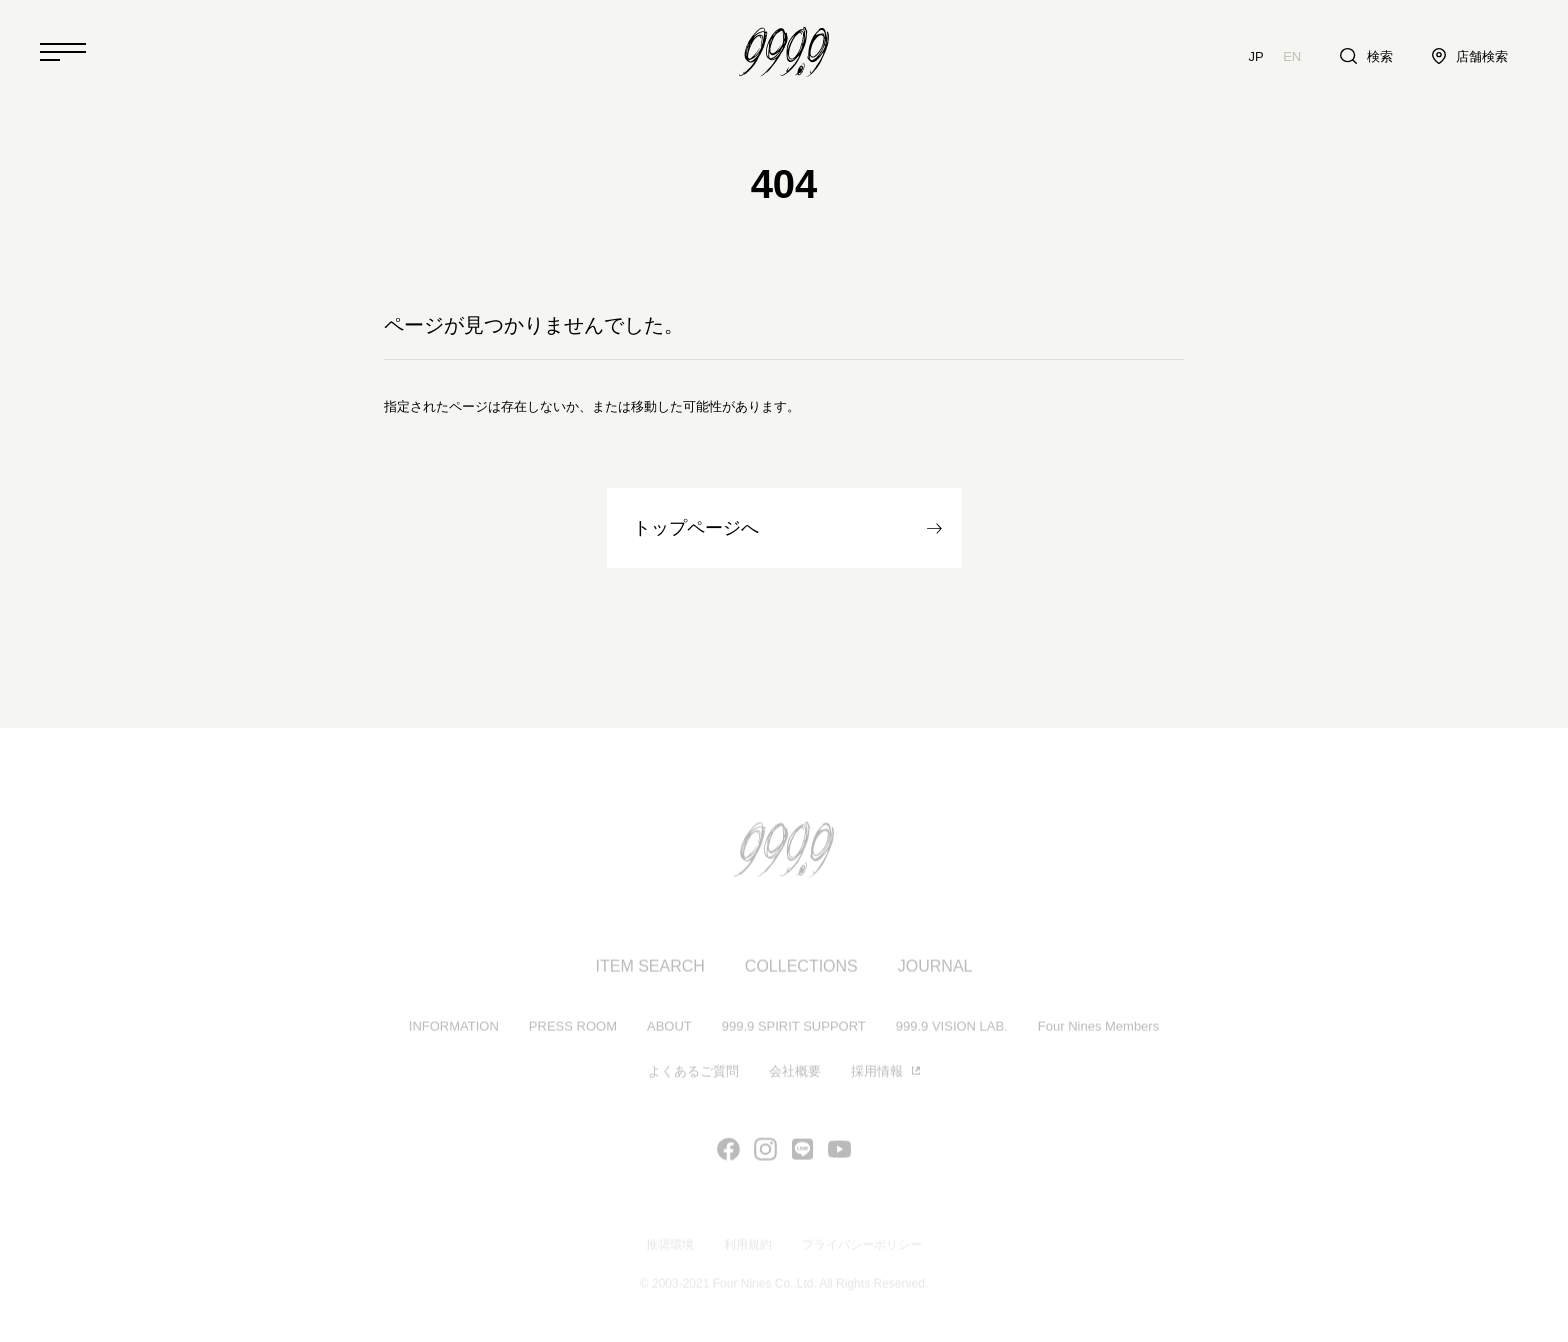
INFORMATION (454, 1028)
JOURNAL (935, 968)
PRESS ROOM (573, 1028)
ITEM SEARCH (650, 968)
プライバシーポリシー (862, 1247)
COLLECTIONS (801, 968)
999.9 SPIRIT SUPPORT (794, 1028)
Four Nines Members (1098, 1028)
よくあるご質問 (693, 1073)
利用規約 (748, 1247)
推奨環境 (670, 1247)
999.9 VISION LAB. (952, 1028)
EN (1292, 56)
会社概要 (795, 1073)
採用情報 (877, 1073)
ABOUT (669, 1028)
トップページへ (696, 528)
